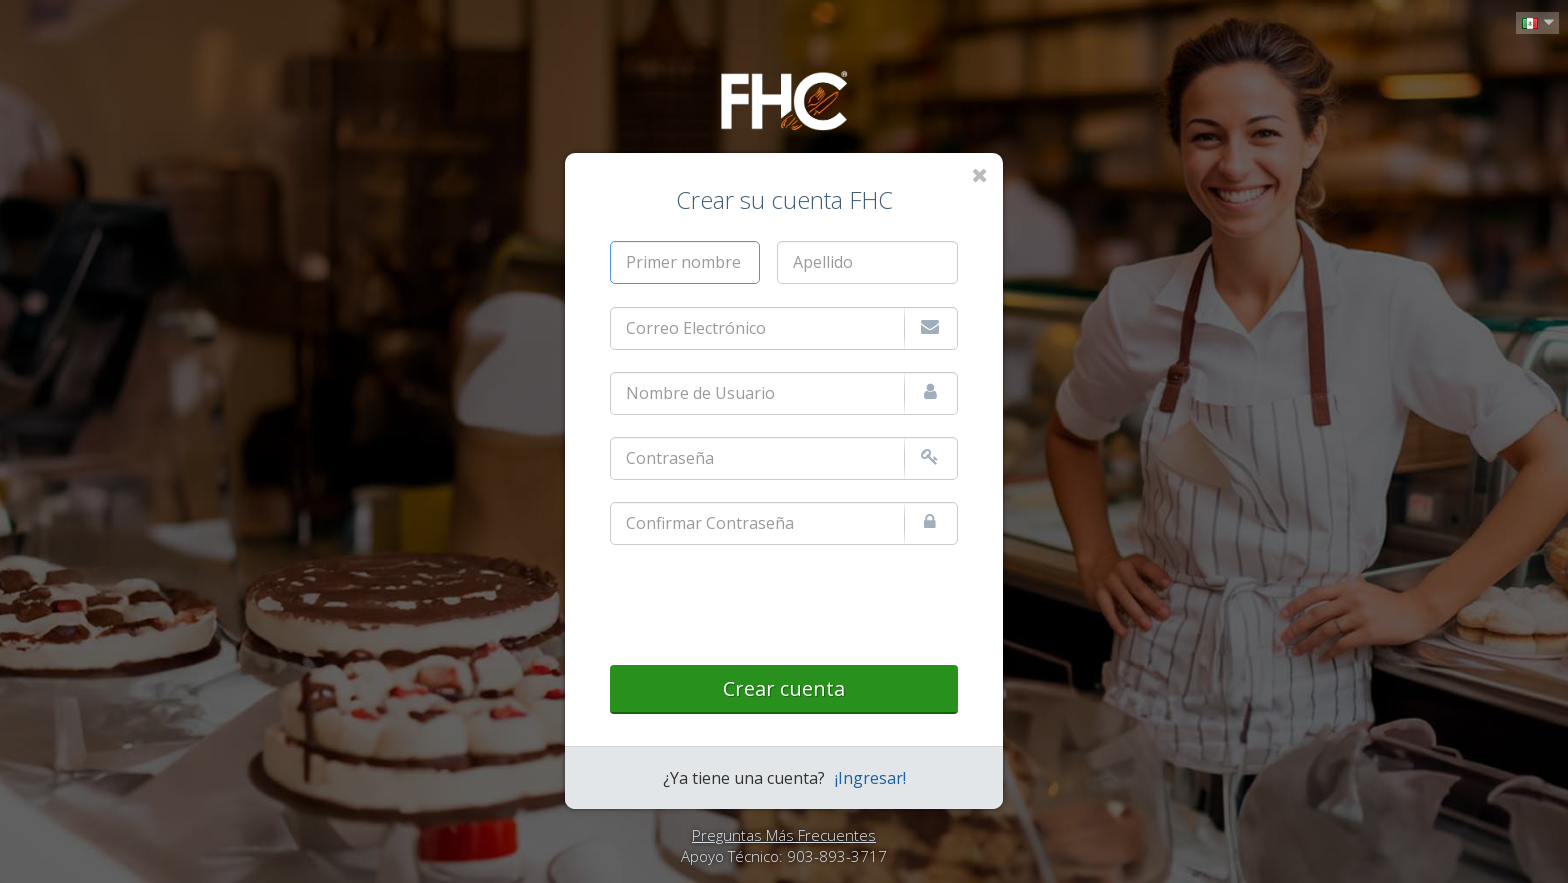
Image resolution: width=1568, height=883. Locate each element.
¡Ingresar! (870, 778)
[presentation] (762, 606)
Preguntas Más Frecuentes (784, 835)
